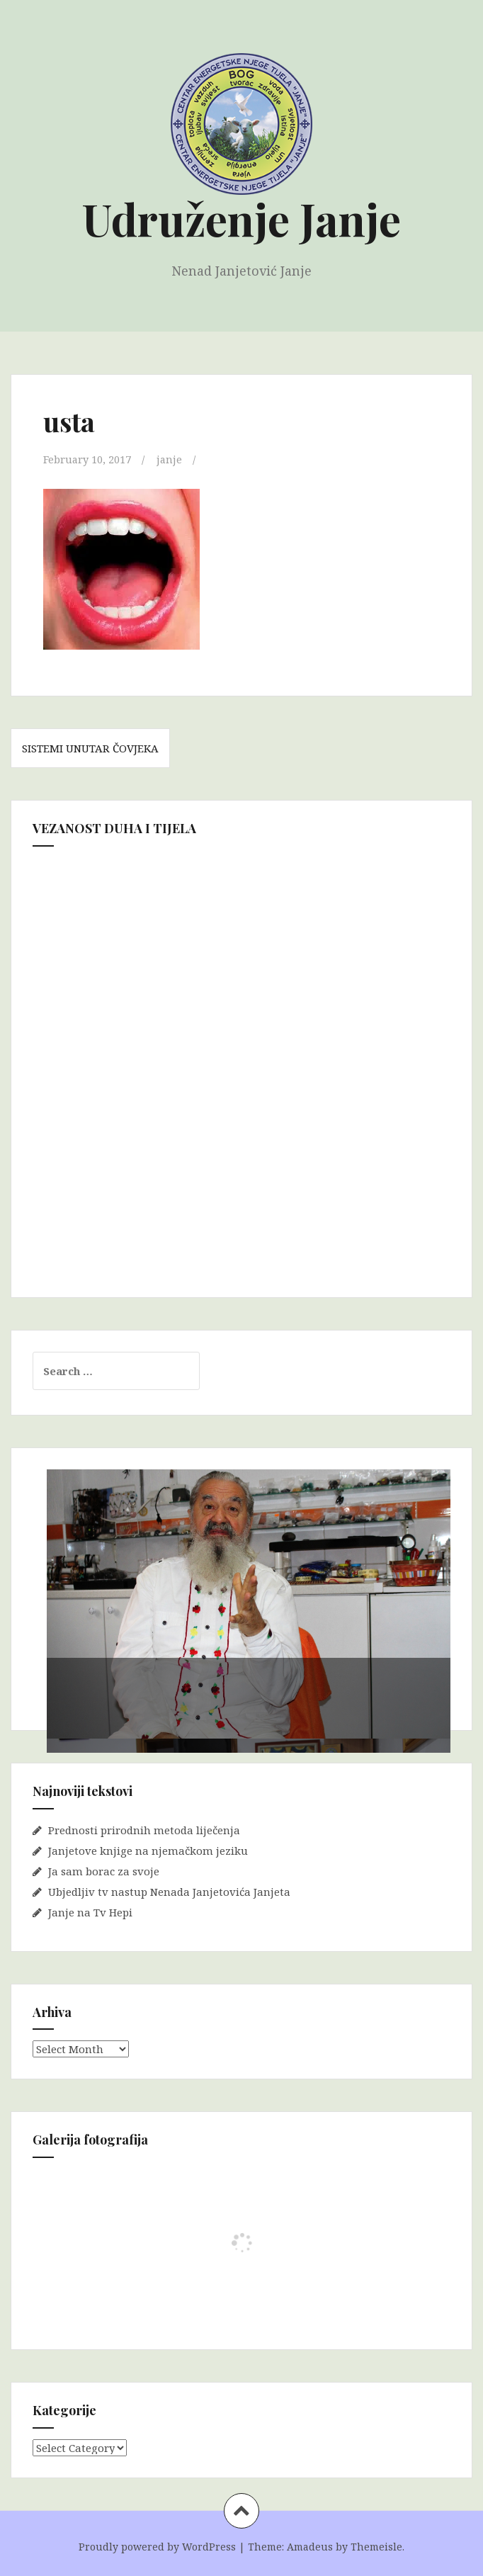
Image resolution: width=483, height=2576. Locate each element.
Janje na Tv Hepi (90, 1911)
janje (170, 459)
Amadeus (310, 2546)
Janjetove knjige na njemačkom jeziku (148, 1850)
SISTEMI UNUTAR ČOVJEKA (90, 748)
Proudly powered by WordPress (157, 2546)
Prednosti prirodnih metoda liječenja (144, 1829)
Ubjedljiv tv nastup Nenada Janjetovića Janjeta (169, 1891)
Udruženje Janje (241, 218)
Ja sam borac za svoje (103, 1870)
